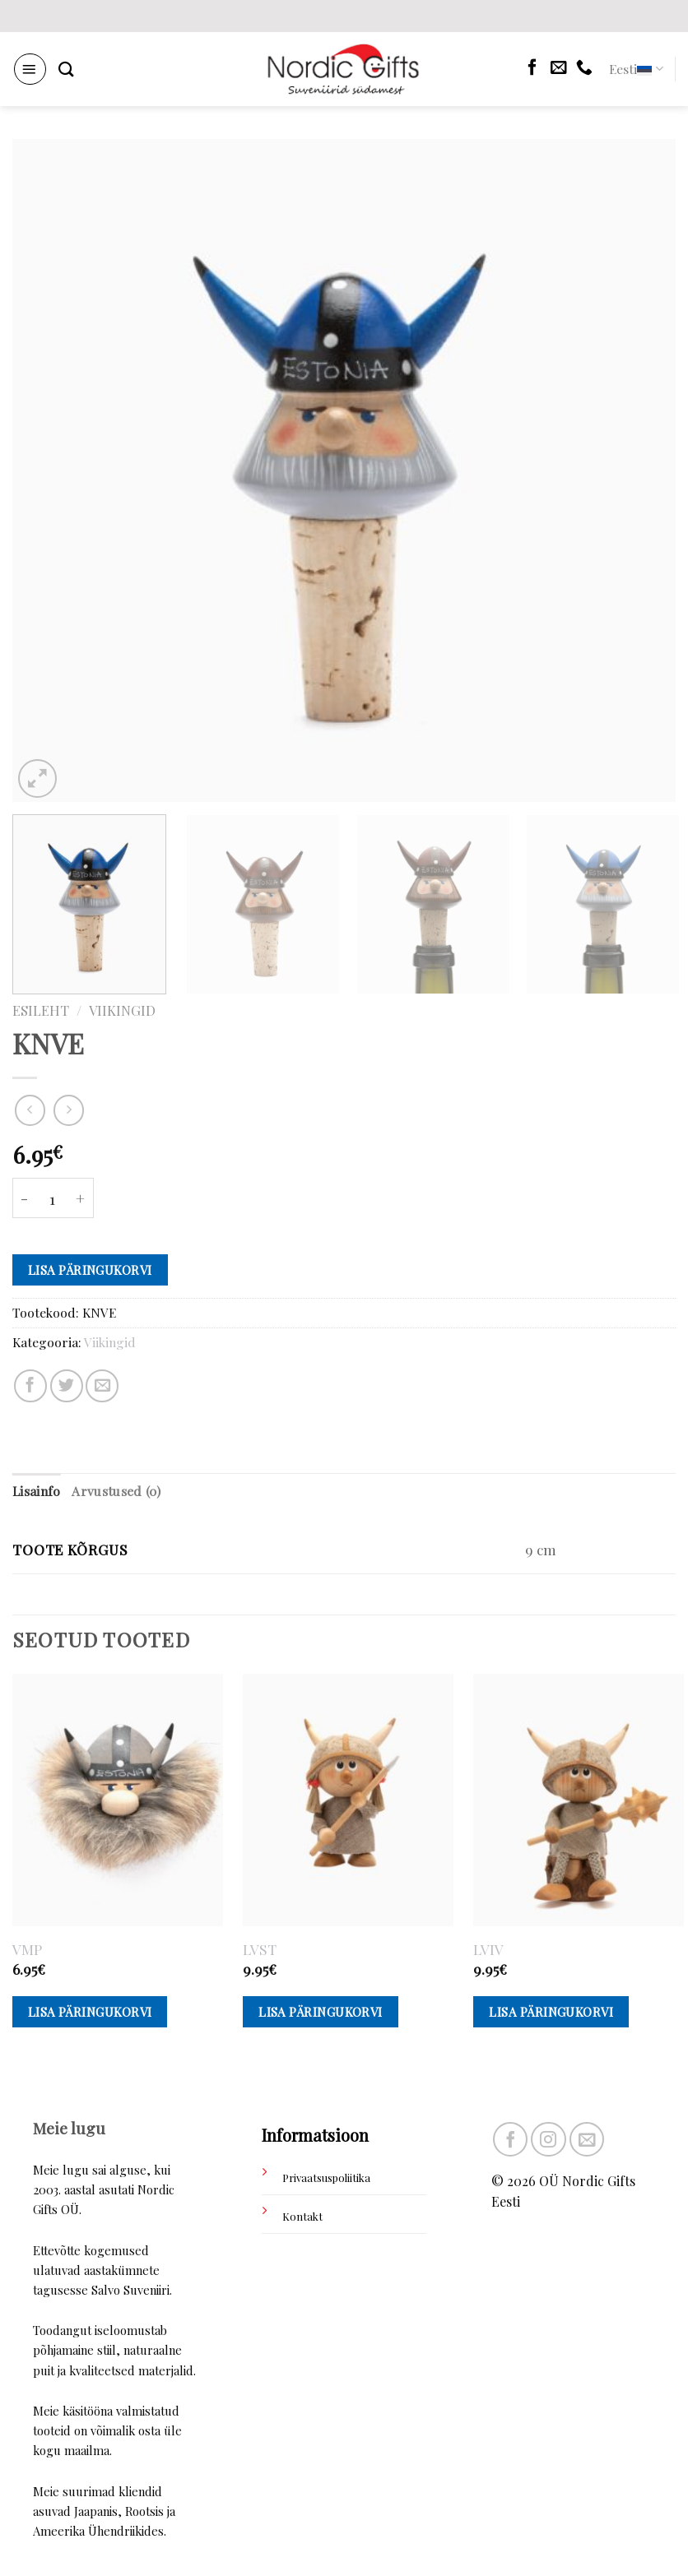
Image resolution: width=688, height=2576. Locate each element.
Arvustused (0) (116, 1490)
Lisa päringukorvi (90, 1270)
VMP (27, 1949)
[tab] (36, 1491)
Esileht (40, 1010)
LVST (260, 1949)
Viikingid (122, 1010)
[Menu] (30, 69)
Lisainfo (36, 1490)
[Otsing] (66, 69)
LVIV (488, 1949)
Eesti (635, 68)
